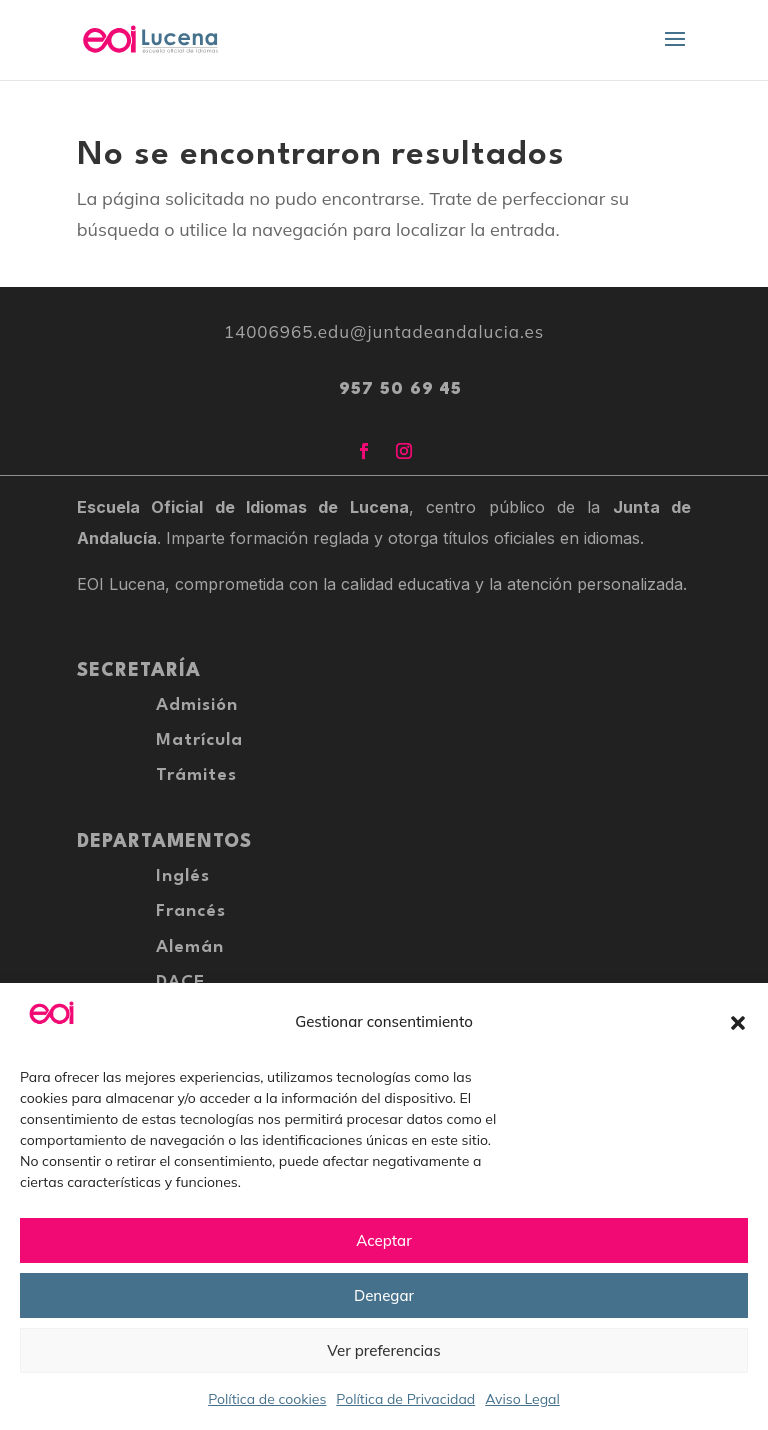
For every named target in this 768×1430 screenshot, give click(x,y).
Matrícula (199, 740)
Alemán (190, 947)
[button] (738, 1023)
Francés (191, 911)
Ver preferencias (383, 1350)
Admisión (197, 705)
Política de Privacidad (405, 1399)
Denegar (384, 1295)
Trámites (196, 775)
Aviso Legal (522, 1399)
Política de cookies (267, 1399)
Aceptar (383, 1240)
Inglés (183, 876)
